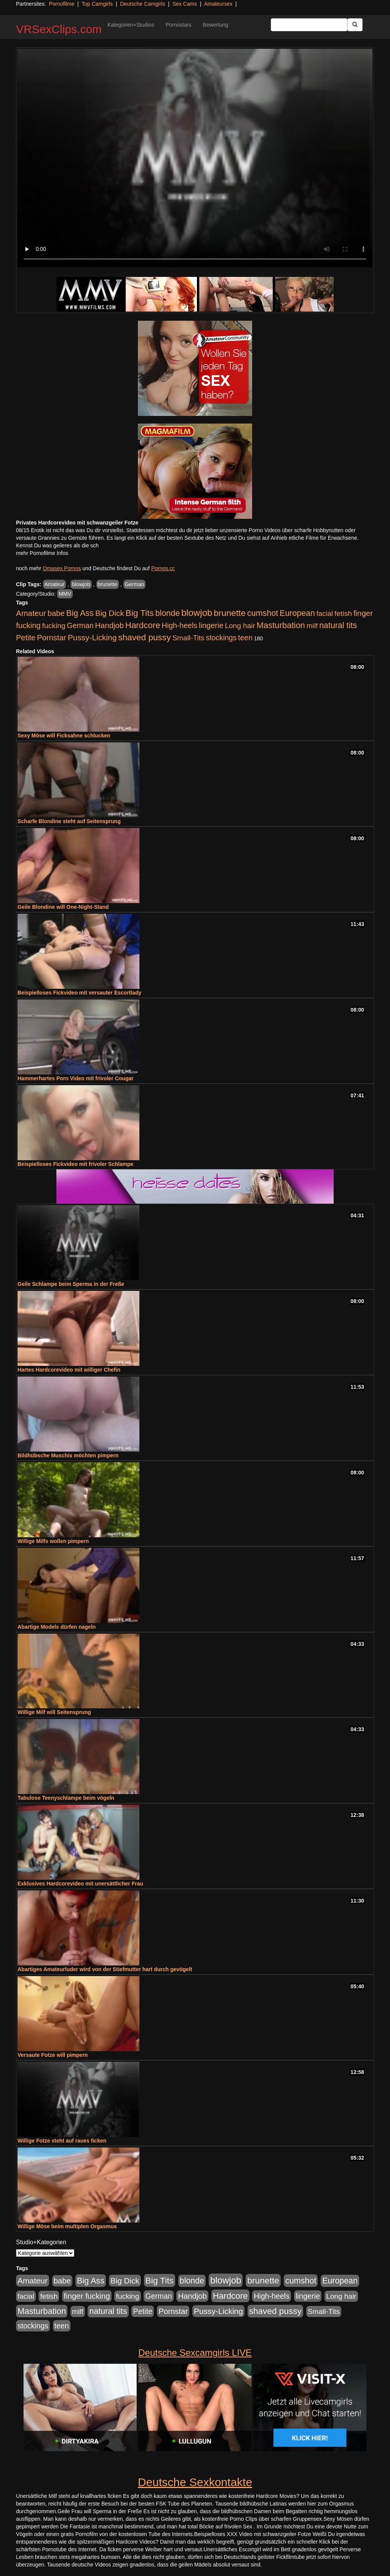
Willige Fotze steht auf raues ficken (62, 2141)
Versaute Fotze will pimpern (53, 2055)
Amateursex (218, 4)
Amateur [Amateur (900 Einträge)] (31, 613)
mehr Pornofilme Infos (42, 553)
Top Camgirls (97, 4)
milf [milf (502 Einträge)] (312, 626)
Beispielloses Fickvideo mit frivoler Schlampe (75, 1164)
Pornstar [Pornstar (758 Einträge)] (51, 637)
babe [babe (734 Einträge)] (56, 613)
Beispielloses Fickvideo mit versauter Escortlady (79, 993)
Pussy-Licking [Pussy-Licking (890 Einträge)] (92, 637)
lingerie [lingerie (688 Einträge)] (211, 625)
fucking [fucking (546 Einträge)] (54, 626)
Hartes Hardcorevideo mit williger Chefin (69, 1370)
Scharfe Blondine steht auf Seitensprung (69, 821)
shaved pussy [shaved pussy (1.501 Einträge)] (144, 637)
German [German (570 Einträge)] (80, 625)
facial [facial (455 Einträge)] (324, 613)
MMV (65, 594)
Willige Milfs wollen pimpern (53, 1541)
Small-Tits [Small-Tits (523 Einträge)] (188, 638)
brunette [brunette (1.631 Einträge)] (230, 613)
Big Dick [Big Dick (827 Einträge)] (109, 613)
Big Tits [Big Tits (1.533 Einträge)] (140, 613)
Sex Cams (185, 4)
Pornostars (179, 25)
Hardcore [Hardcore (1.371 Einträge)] (142, 625)
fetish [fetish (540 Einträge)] (343, 613)
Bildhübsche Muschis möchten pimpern (68, 1455)
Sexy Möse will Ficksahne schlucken (64, 735)
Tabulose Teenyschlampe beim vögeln (66, 1798)
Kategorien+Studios (130, 25)
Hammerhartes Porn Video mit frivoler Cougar (76, 1078)
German (134, 584)
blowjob (81, 584)
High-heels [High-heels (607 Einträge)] (180, 625)
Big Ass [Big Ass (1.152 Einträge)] (80, 613)
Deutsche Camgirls (142, 4)
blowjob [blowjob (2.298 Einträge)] (196, 613)
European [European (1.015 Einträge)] (297, 613)
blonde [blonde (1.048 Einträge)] (167, 613)
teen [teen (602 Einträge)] (245, 637)
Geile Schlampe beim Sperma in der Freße (71, 1284)
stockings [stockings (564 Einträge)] (221, 637)
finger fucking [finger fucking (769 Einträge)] (87, 2296)
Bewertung (215, 25)
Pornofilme (61, 4)
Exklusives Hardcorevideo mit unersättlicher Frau (80, 1883)
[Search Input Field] (309, 24)
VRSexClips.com (59, 29)
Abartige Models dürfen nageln (57, 1627)
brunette (107, 584)
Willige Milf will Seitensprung (54, 1712)
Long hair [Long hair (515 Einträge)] (240, 626)
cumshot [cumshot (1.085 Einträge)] (262, 613)
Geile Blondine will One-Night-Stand (63, 907)
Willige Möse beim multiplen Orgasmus (67, 2226)
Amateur (55, 584)
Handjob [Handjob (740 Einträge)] (109, 625)
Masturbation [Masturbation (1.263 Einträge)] (281, 625)
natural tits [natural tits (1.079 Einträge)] (338, 625)
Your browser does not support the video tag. (195, 158)
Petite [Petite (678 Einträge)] (25, 637)
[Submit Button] (355, 24)
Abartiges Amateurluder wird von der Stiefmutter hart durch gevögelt (105, 1969)
